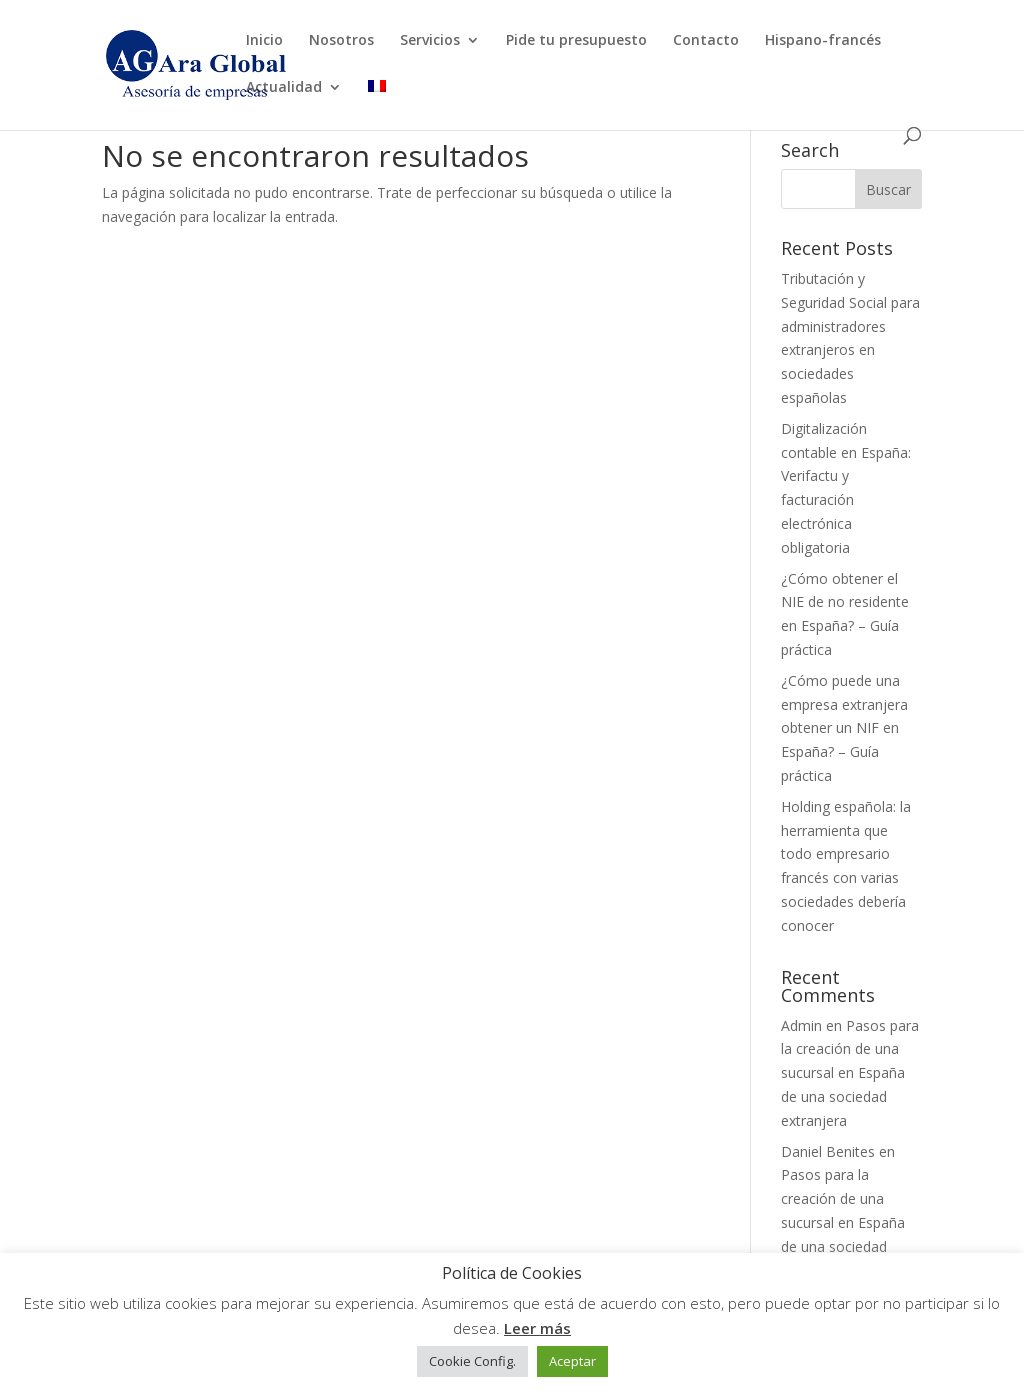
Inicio (264, 41)
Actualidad (284, 88)
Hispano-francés (823, 41)
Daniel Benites (828, 1151)
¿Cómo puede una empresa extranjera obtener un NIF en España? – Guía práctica (844, 728)
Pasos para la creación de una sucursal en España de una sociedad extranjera (850, 1073)
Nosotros (341, 41)
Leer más (537, 1328)
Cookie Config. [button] (472, 1361)
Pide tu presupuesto (576, 41)
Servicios (430, 41)
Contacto (706, 41)
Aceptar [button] (572, 1361)
